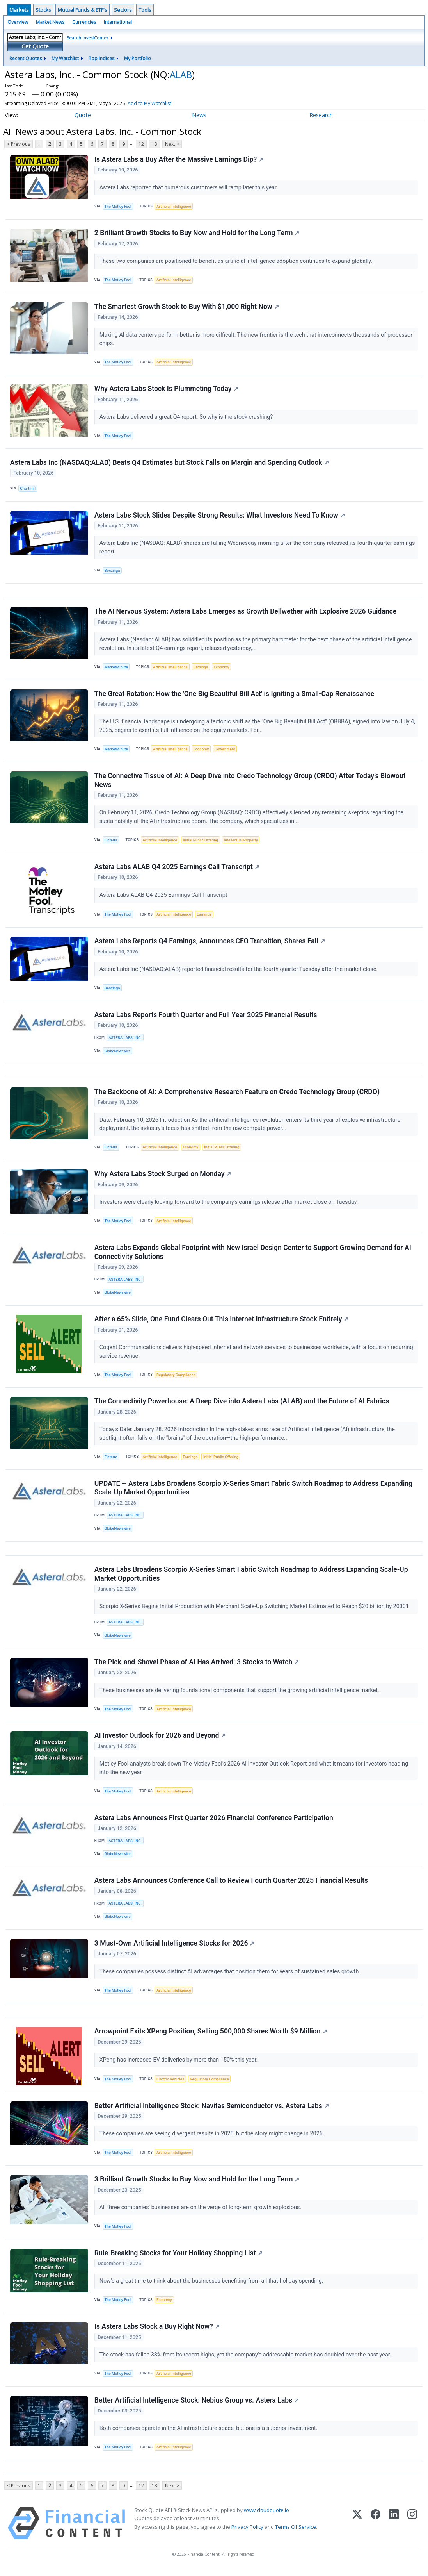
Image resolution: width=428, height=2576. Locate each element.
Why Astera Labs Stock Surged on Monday (162, 1176)
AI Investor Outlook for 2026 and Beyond (160, 1740)
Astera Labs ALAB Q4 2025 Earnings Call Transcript (176, 869)
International (118, 22)
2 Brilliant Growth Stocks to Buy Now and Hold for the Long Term (197, 233)
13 (154, 144)
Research (321, 115)
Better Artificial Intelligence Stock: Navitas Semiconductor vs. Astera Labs (211, 2111)
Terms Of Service (295, 2533)
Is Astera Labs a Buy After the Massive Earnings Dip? (178, 159)
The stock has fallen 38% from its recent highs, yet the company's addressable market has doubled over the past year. (245, 2360)
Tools (145, 9)
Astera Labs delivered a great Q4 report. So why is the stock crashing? (186, 417)
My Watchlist (65, 58)
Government (225, 750)
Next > (172, 144)
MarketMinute (116, 668)
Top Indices (101, 58)
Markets (19, 9)
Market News (50, 22)
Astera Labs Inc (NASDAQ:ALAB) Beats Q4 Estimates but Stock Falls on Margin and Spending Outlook (169, 463)
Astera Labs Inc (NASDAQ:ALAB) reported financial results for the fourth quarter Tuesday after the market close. (239, 971)
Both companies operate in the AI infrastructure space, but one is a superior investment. (209, 2434)
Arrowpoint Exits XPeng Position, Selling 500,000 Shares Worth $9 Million (210, 2036)
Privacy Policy (247, 2533)
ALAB (181, 74)
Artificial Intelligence (173, 206)
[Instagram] (412, 2530)
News (199, 115)
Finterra (111, 841)
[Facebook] (376, 2530)
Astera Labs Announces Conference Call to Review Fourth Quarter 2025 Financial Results (231, 1885)
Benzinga (112, 571)
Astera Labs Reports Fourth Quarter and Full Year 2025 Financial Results (205, 1017)
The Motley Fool (118, 206)
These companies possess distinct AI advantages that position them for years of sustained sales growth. (230, 1976)
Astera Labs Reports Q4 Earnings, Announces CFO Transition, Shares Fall (209, 943)
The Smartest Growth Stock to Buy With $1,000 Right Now (186, 307)
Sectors (123, 9)
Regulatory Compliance (175, 1378)
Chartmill (28, 489)
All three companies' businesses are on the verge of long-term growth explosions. (201, 2213)
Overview (17, 22)
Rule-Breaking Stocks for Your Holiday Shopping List (178, 2258)
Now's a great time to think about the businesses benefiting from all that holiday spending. (212, 2286)
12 (141, 144)
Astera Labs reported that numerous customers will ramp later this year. (189, 187)
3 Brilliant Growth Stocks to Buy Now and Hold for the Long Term (197, 2185)
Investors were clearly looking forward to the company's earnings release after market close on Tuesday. (229, 1204)
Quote (83, 115)
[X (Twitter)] (357, 2530)
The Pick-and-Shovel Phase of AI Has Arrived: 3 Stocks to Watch (196, 1666)
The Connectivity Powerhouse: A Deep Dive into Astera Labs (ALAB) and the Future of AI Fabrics (241, 1404)
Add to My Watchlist (163, 103)
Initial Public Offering (200, 841)
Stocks (43, 9)
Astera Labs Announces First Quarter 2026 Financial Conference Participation (213, 1822)
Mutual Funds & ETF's (82, 9)
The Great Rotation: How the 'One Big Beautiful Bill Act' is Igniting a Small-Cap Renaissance (234, 695)
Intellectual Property (241, 841)
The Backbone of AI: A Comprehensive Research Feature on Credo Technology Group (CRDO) (237, 1094)
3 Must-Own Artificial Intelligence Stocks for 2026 (174, 1948)
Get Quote (35, 46)
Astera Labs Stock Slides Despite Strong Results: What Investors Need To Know (219, 516)
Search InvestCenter (87, 38)
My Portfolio (137, 58)
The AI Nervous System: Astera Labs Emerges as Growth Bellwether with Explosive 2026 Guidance (245, 613)
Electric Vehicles (170, 2084)
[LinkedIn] (394, 2530)
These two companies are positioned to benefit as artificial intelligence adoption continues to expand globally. (236, 261)
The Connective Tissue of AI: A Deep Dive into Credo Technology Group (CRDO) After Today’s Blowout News (250, 781)
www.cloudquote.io (266, 2516)
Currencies (84, 22)
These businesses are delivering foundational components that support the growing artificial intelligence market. (240, 1694)
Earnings (201, 668)
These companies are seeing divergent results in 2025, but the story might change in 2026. (212, 2139)
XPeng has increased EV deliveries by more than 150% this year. (179, 2065)
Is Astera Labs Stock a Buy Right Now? (157, 2332)
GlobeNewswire (118, 1053)
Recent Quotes (25, 58)
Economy (221, 668)
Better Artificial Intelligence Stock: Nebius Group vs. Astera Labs (196, 2406)
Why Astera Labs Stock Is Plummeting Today (166, 389)
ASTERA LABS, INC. (125, 1040)
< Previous (18, 144)
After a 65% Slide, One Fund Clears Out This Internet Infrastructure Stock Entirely (221, 1322)
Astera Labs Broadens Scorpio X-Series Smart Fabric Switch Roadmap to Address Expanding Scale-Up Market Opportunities (251, 1577)
